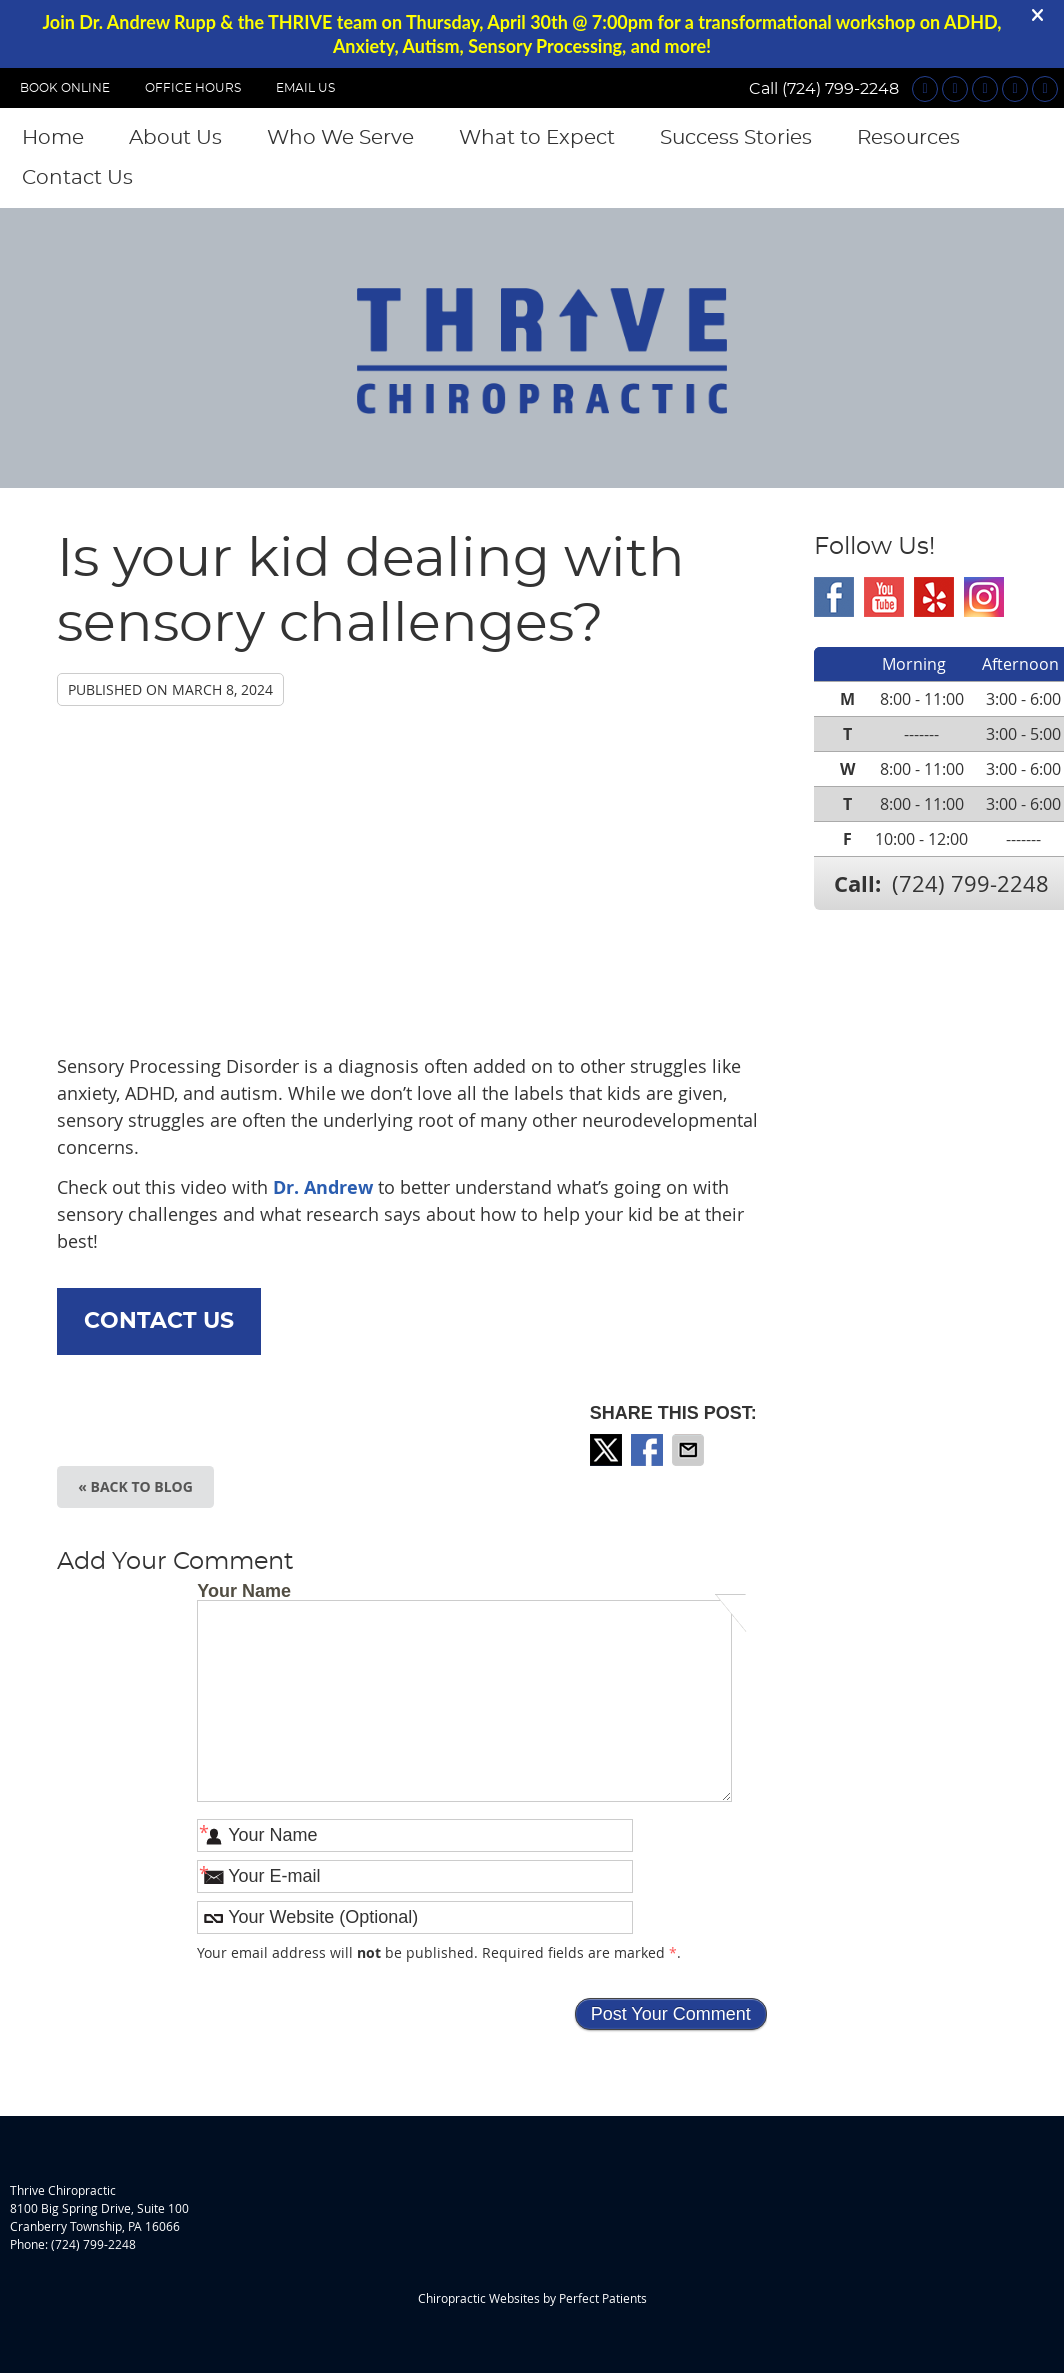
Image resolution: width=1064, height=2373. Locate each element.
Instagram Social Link (984, 597)
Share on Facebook (649, 1450)
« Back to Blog (135, 1486)
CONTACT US (159, 1321)
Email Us (305, 88)
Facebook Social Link (834, 597)
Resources (908, 138)
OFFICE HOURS (193, 88)
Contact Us (77, 178)
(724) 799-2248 (840, 89)
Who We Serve (340, 138)
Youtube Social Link (884, 597)
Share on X (608, 1450)
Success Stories (736, 138)
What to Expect (537, 138)
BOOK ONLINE (65, 88)
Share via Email (690, 1450)
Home (53, 138)
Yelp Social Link (934, 597)
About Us (175, 138)
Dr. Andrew (325, 1187)
